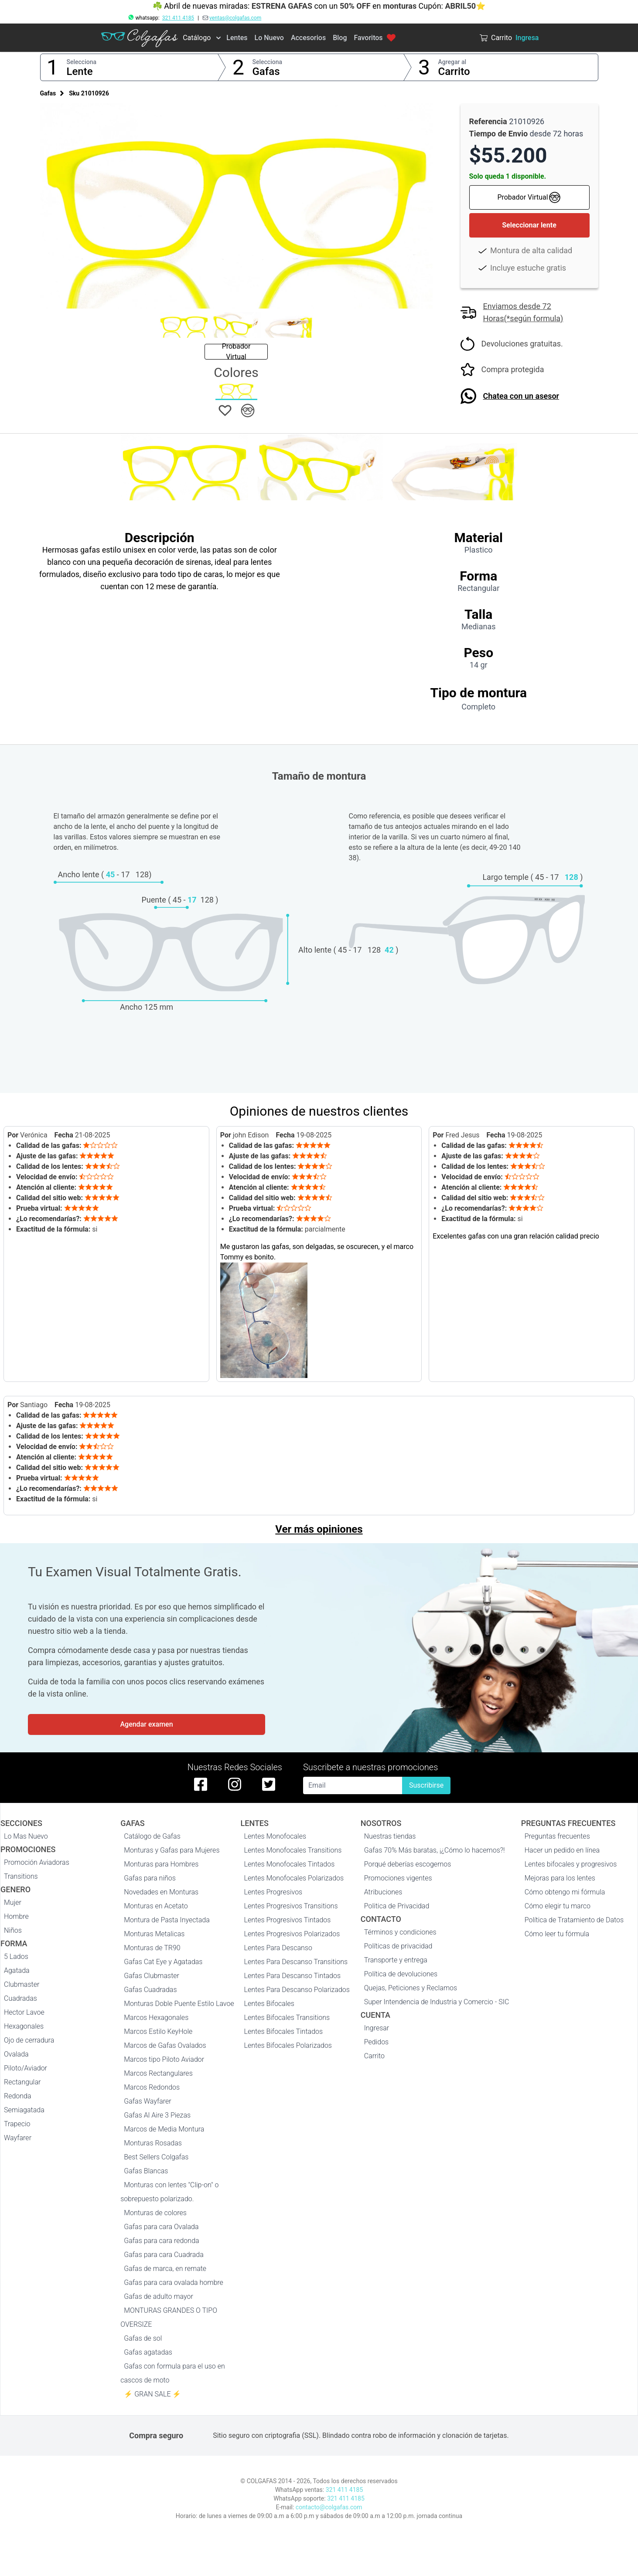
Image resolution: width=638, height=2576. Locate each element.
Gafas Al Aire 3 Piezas (157, 2115)
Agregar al (452, 61)
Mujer (12, 1902)
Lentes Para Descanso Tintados (292, 1976)
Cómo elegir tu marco (557, 1906)
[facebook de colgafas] (200, 1784)
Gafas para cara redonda (161, 2241)
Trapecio (17, 2124)
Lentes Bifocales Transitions (287, 2017)
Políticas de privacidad (398, 1946)
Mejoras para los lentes (560, 1878)
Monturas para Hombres (161, 1864)
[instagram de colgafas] (234, 1784)
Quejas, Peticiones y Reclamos (410, 1988)
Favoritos (375, 38)
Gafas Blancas (146, 2171)
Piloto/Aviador (25, 2068)
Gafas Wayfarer (147, 2101)
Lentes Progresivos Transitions (291, 1906)
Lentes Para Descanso (278, 1948)
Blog (340, 38)
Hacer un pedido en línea (562, 1850)
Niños (13, 1930)
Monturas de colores (155, 2213)
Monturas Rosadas (153, 2143)
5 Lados (16, 1956)
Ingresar (376, 2028)
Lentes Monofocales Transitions (293, 1850)
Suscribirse (426, 1785)
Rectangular (22, 2082)
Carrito (454, 71)
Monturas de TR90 (152, 1948)
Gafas (266, 71)
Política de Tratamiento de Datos (574, 1920)
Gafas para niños (150, 1878)
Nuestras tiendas (390, 1836)
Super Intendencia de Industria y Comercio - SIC (436, 2002)
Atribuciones (383, 1892)
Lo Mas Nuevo (26, 1836)
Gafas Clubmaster (151, 1976)
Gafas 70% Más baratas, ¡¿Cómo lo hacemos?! (434, 1850)
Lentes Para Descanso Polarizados (297, 1989)
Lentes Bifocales (269, 2003)
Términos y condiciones (400, 1932)
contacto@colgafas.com (329, 2507)
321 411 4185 (178, 17)
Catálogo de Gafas (152, 1836)
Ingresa (527, 38)
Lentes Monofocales (275, 1836)
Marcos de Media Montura (164, 2129)
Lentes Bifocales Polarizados (288, 2045)
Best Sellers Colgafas (156, 2157)
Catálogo (197, 38)
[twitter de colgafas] (268, 1784)
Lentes (236, 38)
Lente (80, 71)
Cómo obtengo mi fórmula (565, 1892)
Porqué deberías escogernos (407, 1864)
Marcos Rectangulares (158, 2073)
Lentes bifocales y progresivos (571, 1864)
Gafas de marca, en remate (165, 2268)
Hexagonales (24, 2026)
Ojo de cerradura (29, 2040)
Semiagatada (24, 2110)
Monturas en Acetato (156, 1906)
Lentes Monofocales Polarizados (294, 1878)
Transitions (21, 1876)
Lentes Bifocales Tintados (283, 2031)
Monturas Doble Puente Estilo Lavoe (179, 2003)
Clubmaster (21, 1984)
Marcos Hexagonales (156, 2017)
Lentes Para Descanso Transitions (296, 1962)
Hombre (16, 1916)
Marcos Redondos (152, 2087)
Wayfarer (17, 2138)
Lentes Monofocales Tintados (289, 1864)
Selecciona (82, 61)
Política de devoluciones (400, 1974)
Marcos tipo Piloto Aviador (164, 2059)
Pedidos (376, 2042)
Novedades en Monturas (161, 1892)
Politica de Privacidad (397, 1906)
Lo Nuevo (269, 38)
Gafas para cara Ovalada (161, 2227)
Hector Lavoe (24, 2012)
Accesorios (308, 38)
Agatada (17, 1970)
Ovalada (16, 2054)
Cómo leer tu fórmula (557, 1934)
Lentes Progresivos (273, 1892)
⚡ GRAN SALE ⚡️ (152, 2394)
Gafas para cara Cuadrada (163, 2254)
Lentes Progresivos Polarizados (292, 1934)
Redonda (17, 2096)
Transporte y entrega (395, 1960)
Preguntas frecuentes (557, 1836)
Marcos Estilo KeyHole (158, 2031)
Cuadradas (20, 1998)
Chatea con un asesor (521, 395)
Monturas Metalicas (154, 1934)
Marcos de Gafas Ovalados (165, 2045)
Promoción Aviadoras (36, 1862)
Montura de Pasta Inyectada (166, 1920)
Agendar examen (146, 1724)
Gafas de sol (143, 2338)
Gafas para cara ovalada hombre (173, 2282)
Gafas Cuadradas (150, 1989)
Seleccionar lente (529, 225)
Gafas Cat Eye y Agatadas (163, 1962)
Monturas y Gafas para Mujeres (171, 1850)
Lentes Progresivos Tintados (287, 1920)
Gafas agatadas (148, 2352)
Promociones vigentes (398, 1878)
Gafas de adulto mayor (158, 2296)
